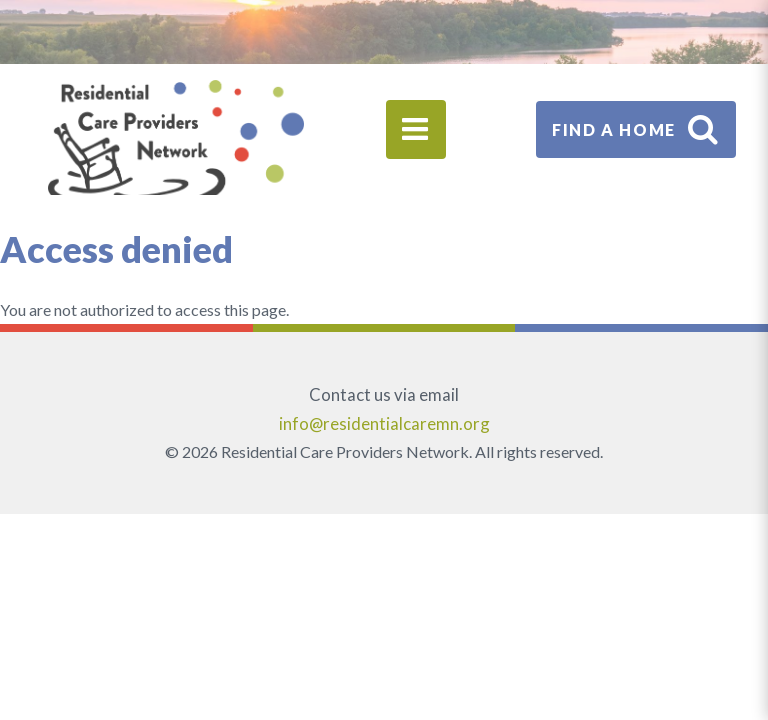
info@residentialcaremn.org (384, 423)
